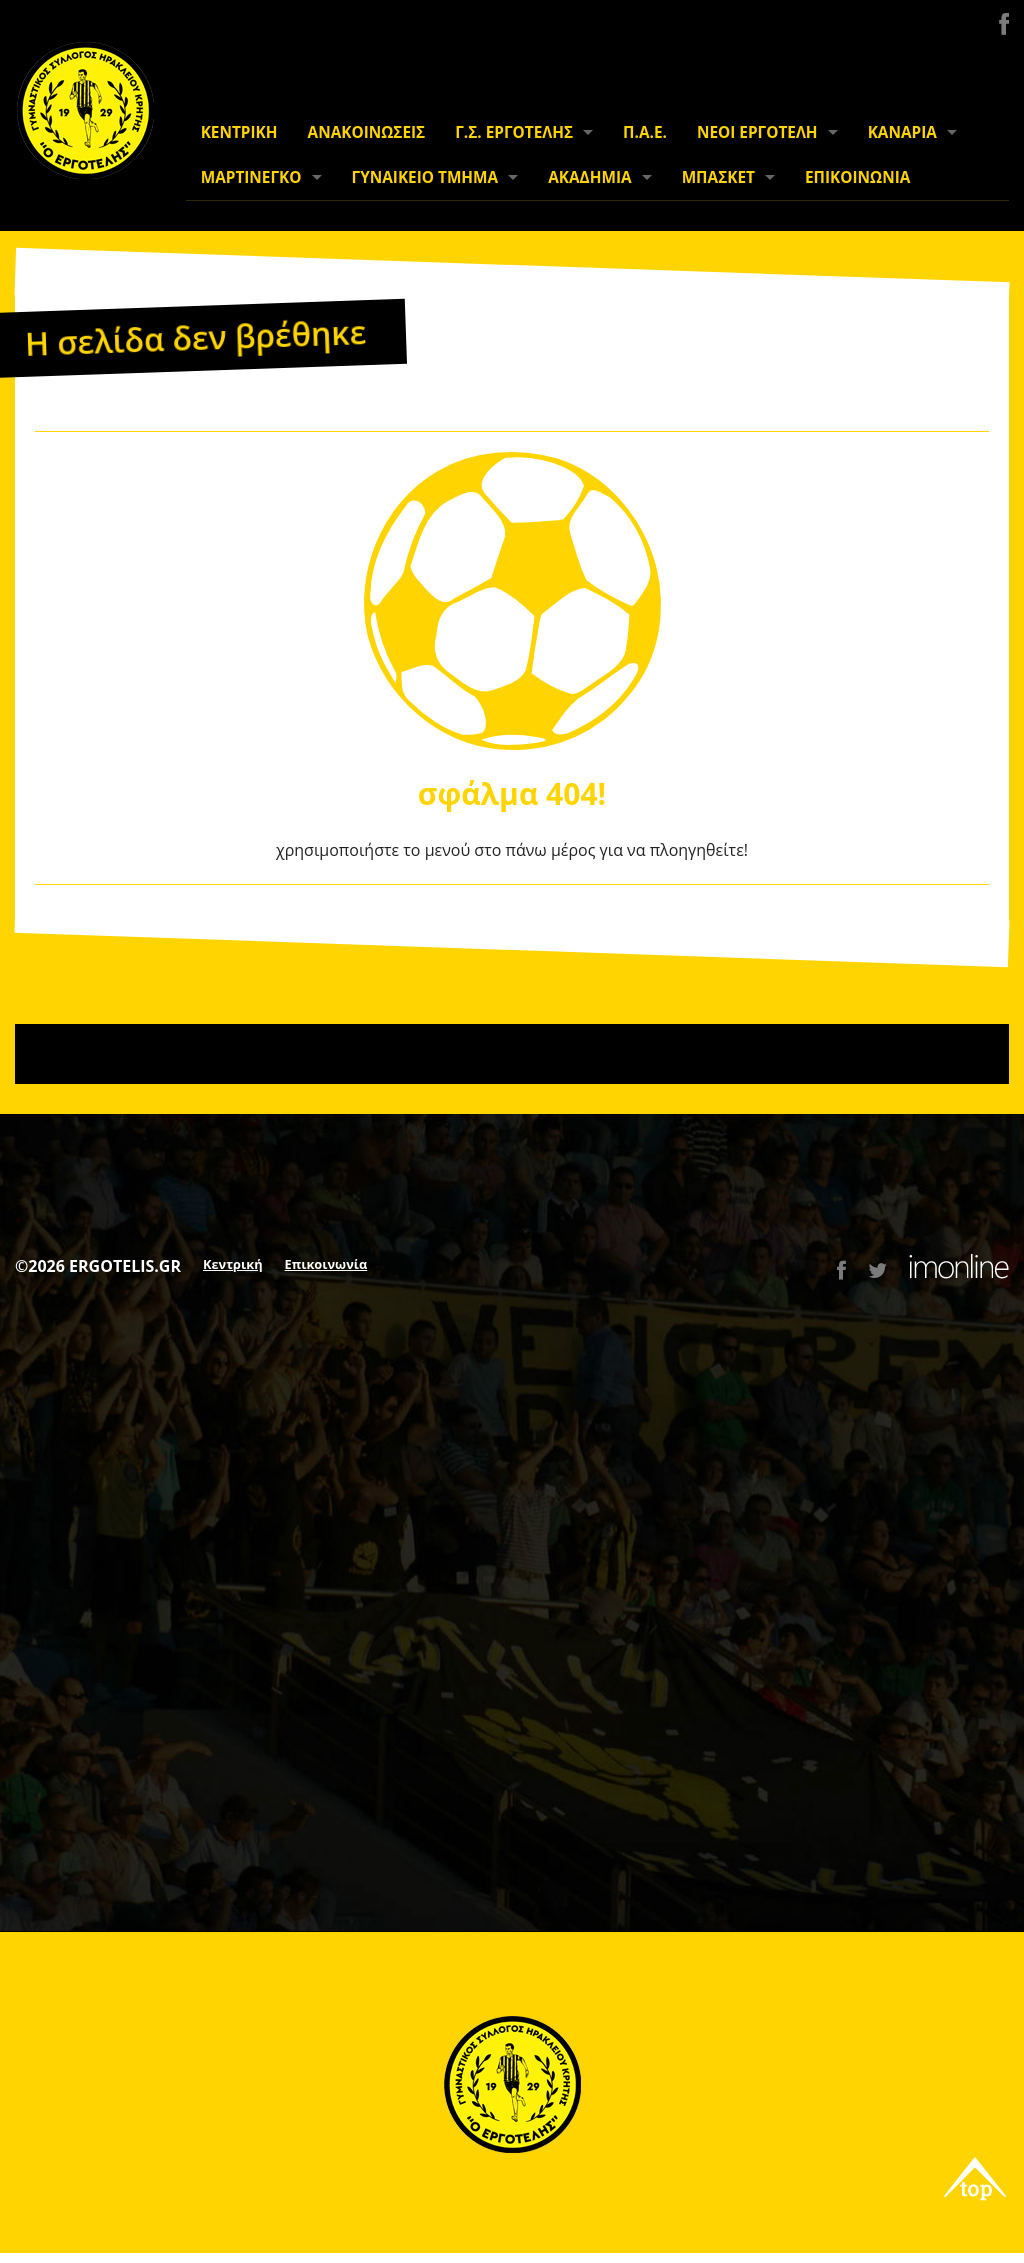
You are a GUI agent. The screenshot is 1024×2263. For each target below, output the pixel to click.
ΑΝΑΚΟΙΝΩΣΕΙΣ (367, 132)
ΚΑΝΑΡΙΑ (902, 132)
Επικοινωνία (326, 1264)
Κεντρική (233, 1264)
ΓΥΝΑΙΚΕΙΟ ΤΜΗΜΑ (425, 177)
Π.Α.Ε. (645, 132)
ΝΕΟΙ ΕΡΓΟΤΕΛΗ (757, 132)
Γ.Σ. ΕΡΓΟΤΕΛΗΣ (514, 132)
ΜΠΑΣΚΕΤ (718, 177)
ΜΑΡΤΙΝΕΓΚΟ (251, 177)
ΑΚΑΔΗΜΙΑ (589, 177)
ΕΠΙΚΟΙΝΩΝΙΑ (857, 177)
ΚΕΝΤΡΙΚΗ (239, 132)
